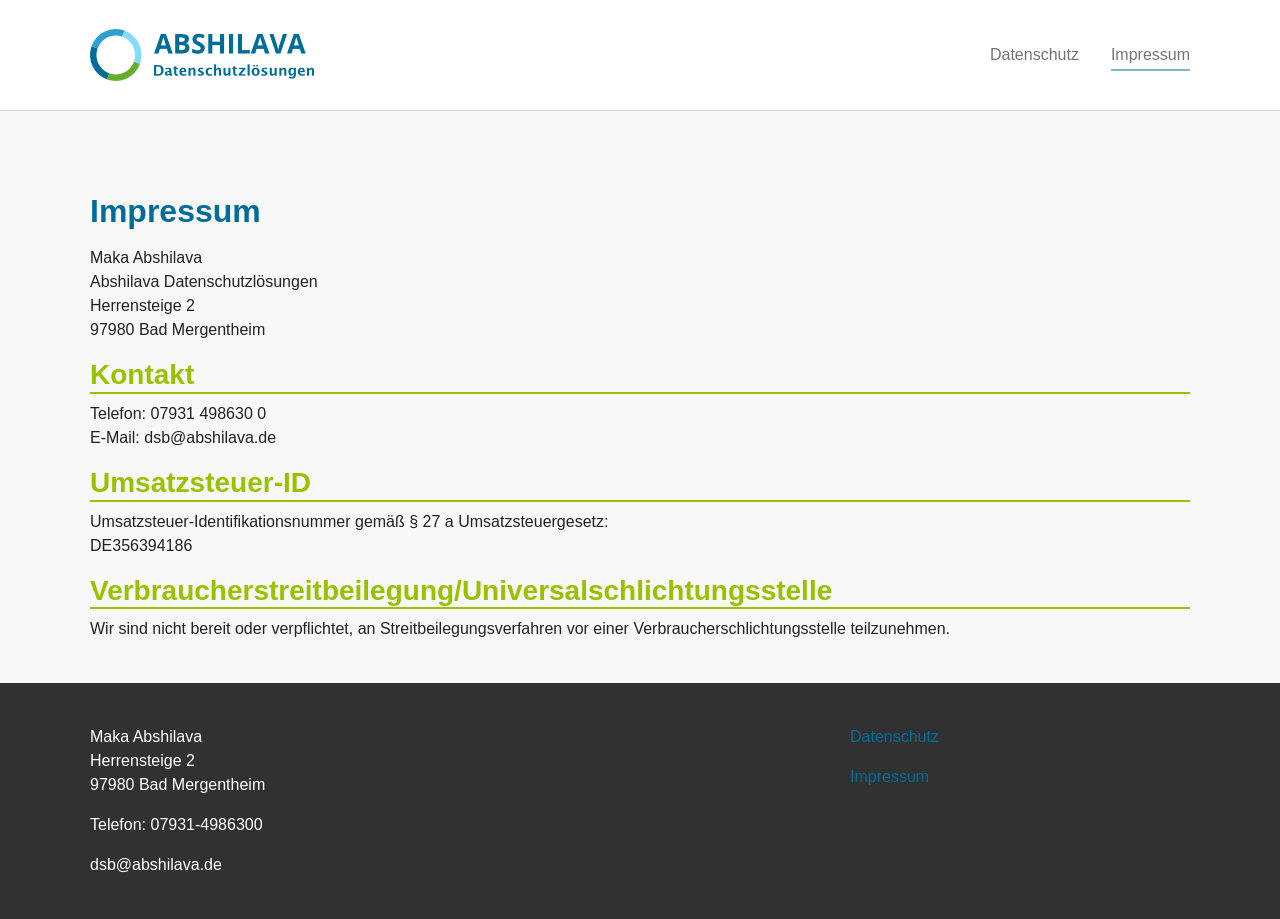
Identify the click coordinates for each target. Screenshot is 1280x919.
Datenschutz (894, 736)
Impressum (889, 776)
